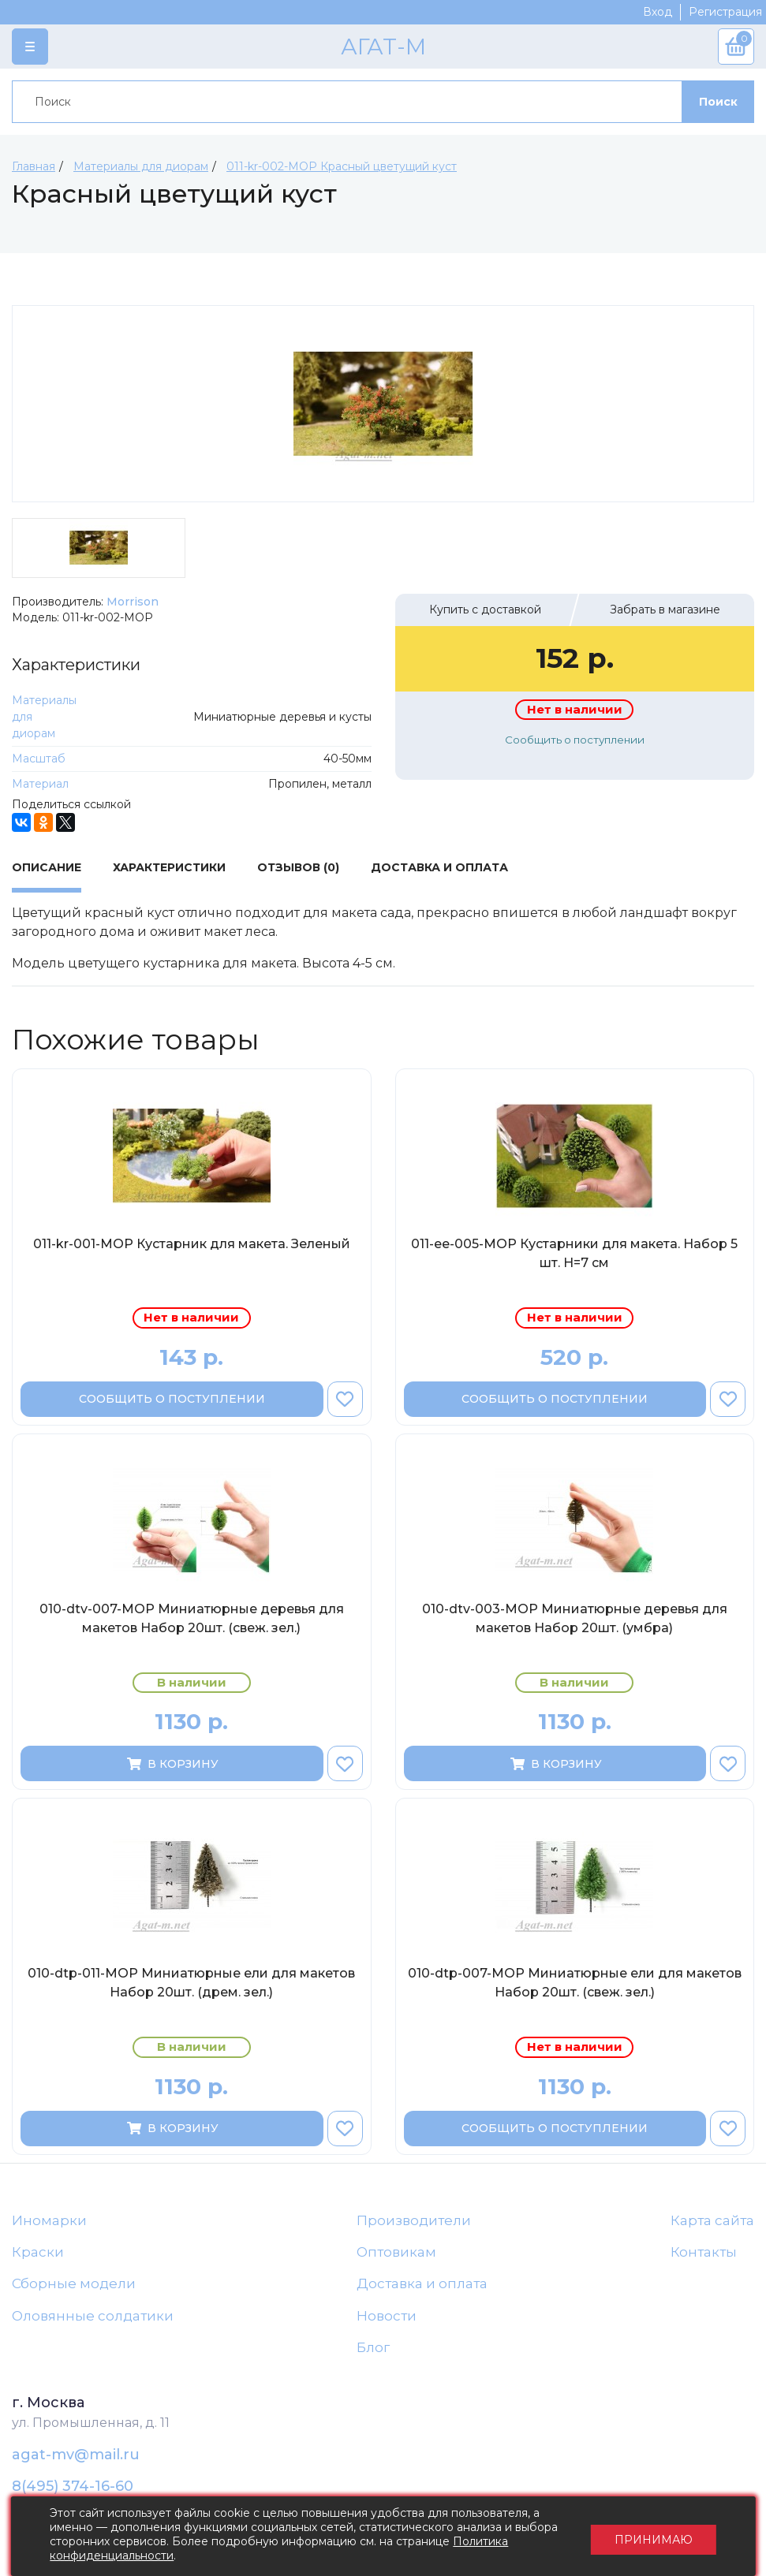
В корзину (172, 1764)
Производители (414, 2220)
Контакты (704, 2252)
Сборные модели (74, 2284)
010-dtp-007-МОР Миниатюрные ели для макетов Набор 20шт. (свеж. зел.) (575, 1983)
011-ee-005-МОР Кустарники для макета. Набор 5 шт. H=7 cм (574, 1253)
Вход (657, 12)
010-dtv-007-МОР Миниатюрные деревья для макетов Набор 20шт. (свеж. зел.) (191, 1618)
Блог (373, 2348)
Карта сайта (712, 2220)
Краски (38, 2252)
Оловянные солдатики (93, 2316)
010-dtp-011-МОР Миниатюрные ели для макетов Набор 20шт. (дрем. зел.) (191, 1983)
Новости (387, 2316)
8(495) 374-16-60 (72, 2487)
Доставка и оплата (422, 2284)
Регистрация (725, 12)
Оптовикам (396, 2252)
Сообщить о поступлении (575, 739)
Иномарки (49, 2220)
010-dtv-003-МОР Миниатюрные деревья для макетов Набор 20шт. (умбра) (574, 1618)
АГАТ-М (383, 46)
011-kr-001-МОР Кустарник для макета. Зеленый (191, 1243)
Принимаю (652, 2536)
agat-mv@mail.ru (76, 2454)
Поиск (718, 102)
